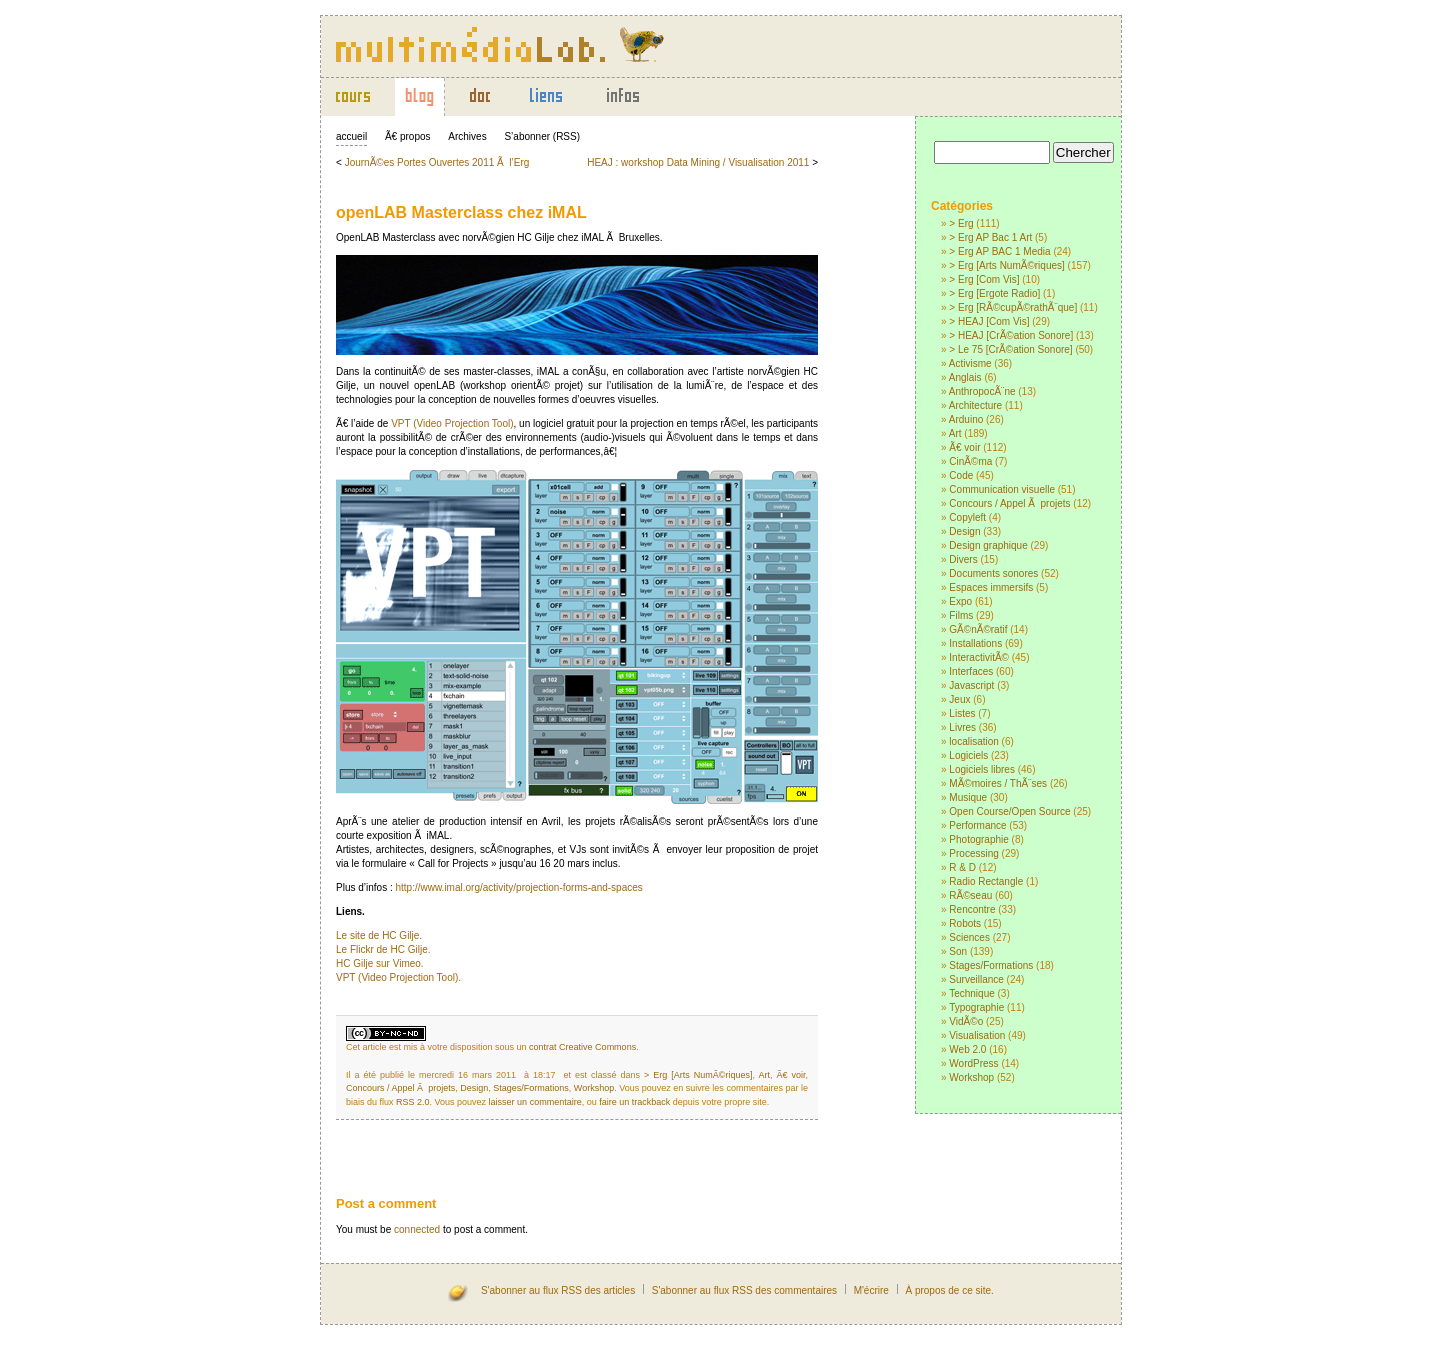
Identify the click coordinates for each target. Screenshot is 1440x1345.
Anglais (965, 377)
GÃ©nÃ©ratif (978, 629)
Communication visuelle (1002, 489)
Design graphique (988, 545)
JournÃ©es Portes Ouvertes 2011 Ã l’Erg (437, 162)
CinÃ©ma (970, 461)
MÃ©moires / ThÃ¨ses (998, 783)
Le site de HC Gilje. (379, 935)
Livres (962, 727)
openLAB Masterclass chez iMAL (461, 212)
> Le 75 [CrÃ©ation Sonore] (1010, 349)
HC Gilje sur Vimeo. (380, 963)
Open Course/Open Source (1009, 811)
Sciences (969, 937)
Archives (467, 136)
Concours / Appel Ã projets (1009, 503)
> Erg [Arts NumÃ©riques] (1006, 265)
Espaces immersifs (991, 587)
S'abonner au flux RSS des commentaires (744, 1290)
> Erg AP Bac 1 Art (990, 237)
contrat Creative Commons (582, 1047)
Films (961, 615)
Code (961, 475)
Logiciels (968, 755)
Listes (962, 713)
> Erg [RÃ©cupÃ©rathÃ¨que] (1013, 307)
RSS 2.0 (413, 1102)
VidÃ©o (966, 1021)
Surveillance (976, 979)
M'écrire (871, 1290)
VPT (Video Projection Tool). (398, 977)
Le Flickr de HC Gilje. (383, 949)
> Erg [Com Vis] (984, 279)
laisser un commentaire (535, 1102)
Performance (977, 825)
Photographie (979, 839)
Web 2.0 (967, 1049)
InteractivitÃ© (979, 657)
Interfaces (971, 671)
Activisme (970, 363)
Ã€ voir (964, 447)
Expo (960, 601)
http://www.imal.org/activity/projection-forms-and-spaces (518, 887)
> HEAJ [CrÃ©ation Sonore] (1011, 335)
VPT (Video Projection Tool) (452, 423)
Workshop (971, 1077)
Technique (972, 993)
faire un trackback (634, 1102)
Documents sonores (993, 573)
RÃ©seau (970, 895)
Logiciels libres (982, 769)
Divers (963, 559)
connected (417, 1229)
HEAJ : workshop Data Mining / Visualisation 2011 (698, 162)
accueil (351, 136)
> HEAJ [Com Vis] (989, 321)
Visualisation (977, 1035)
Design (964, 531)
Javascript (971, 685)
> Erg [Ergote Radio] (994, 293)
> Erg (961, 223)
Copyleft (967, 517)
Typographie (976, 1007)
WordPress (973, 1063)
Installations (975, 643)
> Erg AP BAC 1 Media (999, 251)
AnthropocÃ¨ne (982, 391)
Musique (968, 797)
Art (955, 433)
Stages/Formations (991, 965)
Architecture (975, 405)
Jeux (959, 699)
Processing (973, 853)
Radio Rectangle (986, 881)
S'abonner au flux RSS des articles (558, 1290)
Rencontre (972, 909)
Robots (965, 923)
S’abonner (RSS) (542, 136)
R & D (962, 867)
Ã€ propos (408, 136)
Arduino (966, 419)
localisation (973, 741)
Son (958, 951)
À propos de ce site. (949, 1290)
